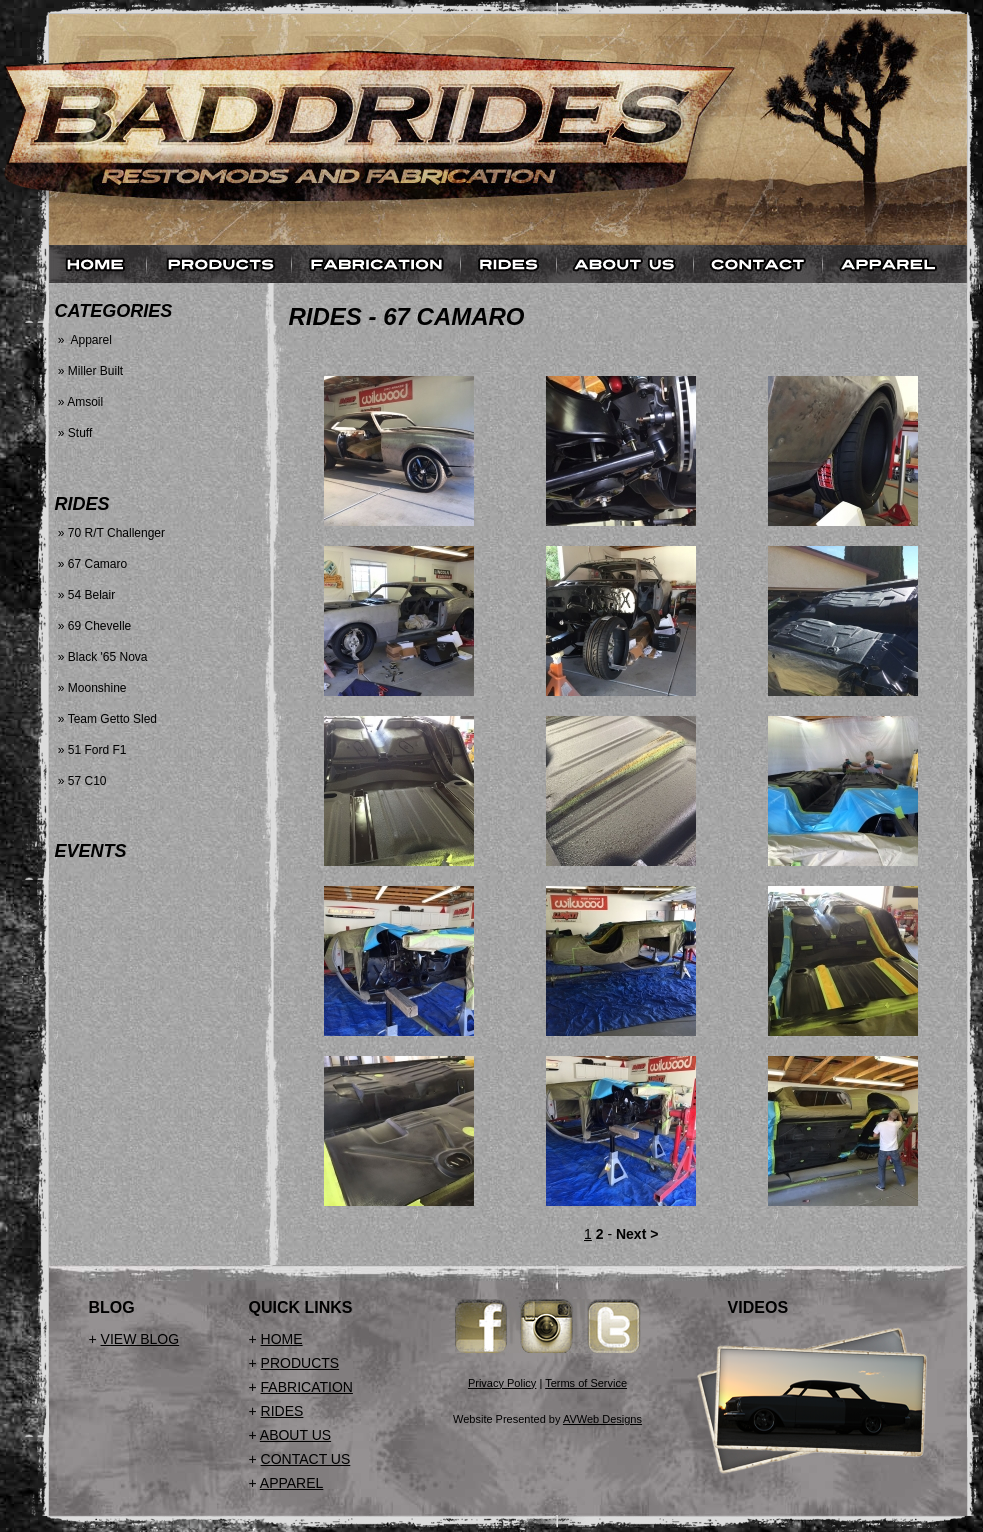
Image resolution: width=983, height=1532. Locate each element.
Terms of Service (586, 1383)
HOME (282, 1339)
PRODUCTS (300, 1363)
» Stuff (74, 433)
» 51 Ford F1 (91, 750)
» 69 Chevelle (93, 626)
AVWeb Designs (602, 1419)
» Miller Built (89, 371)
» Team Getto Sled (106, 719)
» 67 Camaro (91, 564)
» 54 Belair (85, 595)
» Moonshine (91, 688)
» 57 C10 (81, 781)
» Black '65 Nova (101, 657)
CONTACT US (306, 1459)
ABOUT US (295, 1435)
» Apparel (83, 340)
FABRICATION (307, 1387)
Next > (637, 1234)
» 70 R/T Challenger (110, 533)
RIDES (282, 1411)
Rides (325, 316)
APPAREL (292, 1483)
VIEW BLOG (140, 1339)
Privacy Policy (502, 1383)
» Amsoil (79, 402)
